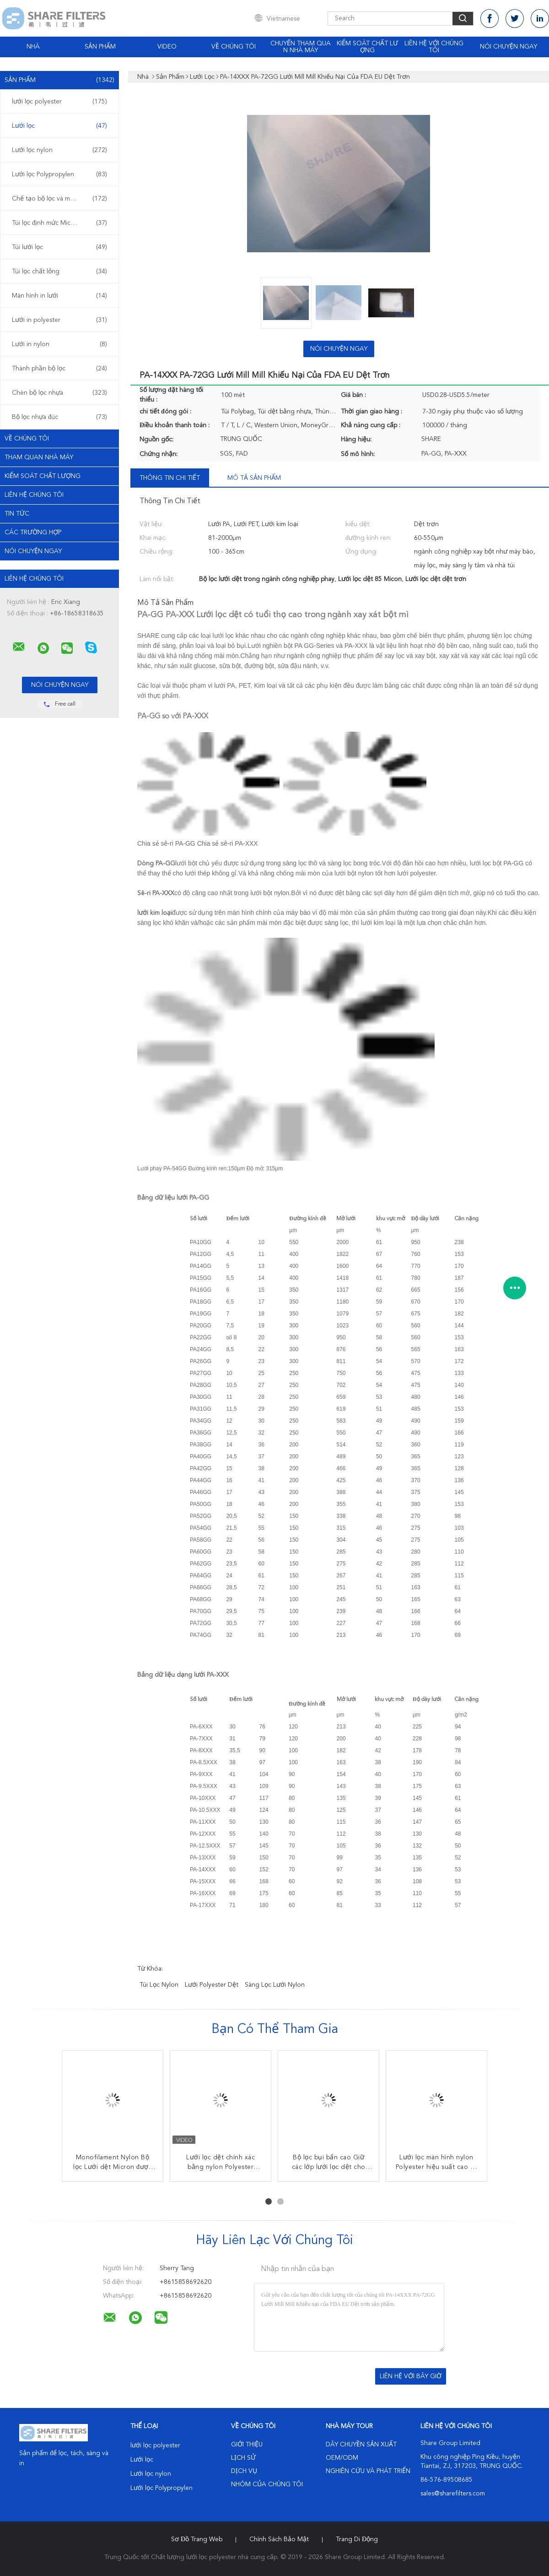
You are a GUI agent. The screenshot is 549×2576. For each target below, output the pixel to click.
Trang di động (357, 2539)
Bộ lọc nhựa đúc (59, 417)
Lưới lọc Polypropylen (59, 174)
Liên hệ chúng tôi (34, 495)
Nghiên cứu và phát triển (368, 2471)
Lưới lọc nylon (59, 150)
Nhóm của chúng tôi (267, 2484)
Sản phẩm (100, 46)
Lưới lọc (59, 125)
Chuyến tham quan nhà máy (300, 47)
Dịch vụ (244, 2471)
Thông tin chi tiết (170, 478)
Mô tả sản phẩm (254, 478)
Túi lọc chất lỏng (59, 271)
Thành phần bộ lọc (59, 368)
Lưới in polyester (59, 320)
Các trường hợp (33, 532)
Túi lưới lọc (59, 247)
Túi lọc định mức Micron (59, 223)
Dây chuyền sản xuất (361, 2444)
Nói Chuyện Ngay (508, 46)
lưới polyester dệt (211, 1985)
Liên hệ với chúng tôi (433, 47)
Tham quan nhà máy (39, 457)
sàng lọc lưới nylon (275, 1985)
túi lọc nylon (159, 1985)
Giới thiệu (247, 2444)
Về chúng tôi (233, 46)
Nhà (33, 46)
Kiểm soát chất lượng (367, 47)
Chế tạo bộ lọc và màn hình (59, 198)
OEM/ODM (342, 2458)
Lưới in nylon (59, 344)
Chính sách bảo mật (279, 2539)
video (167, 46)
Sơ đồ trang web (196, 2539)
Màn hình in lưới (59, 295)
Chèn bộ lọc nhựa (59, 392)
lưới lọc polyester (59, 101)
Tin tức (17, 514)
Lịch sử (243, 2458)
